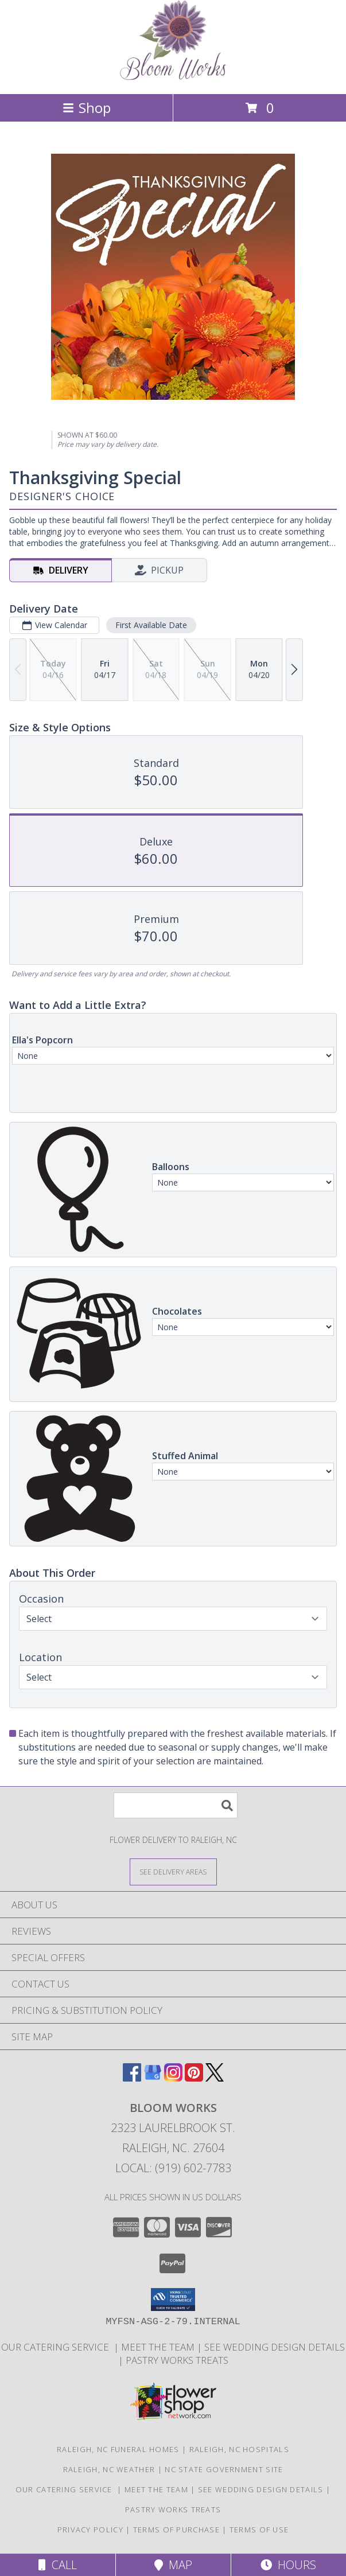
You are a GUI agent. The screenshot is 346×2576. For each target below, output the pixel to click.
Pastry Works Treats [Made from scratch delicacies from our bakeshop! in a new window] (177, 2360)
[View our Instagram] (173, 2077)
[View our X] (214, 2077)
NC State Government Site (224, 2469)
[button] (173, 2299)
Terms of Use (259, 2529)
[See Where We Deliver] (173, 1871)
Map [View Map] (173, 2565)
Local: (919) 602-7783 (173, 2168)
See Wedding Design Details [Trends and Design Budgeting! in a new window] (274, 2346)
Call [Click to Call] (57, 2565)
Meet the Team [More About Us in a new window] (159, 2346)
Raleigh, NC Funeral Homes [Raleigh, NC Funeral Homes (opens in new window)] (118, 2449)
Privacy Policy (90, 2529)
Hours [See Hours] (288, 2565)
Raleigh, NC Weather (109, 2469)
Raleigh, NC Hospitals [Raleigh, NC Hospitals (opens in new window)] (239, 2449)
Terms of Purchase (176, 2529)
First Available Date (151, 624)
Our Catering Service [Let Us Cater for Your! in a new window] (57, 2346)
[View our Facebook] (132, 2077)
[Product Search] (176, 1805)
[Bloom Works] (173, 77)
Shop (87, 107)
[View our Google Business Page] (152, 2077)
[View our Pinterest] (194, 2077)
